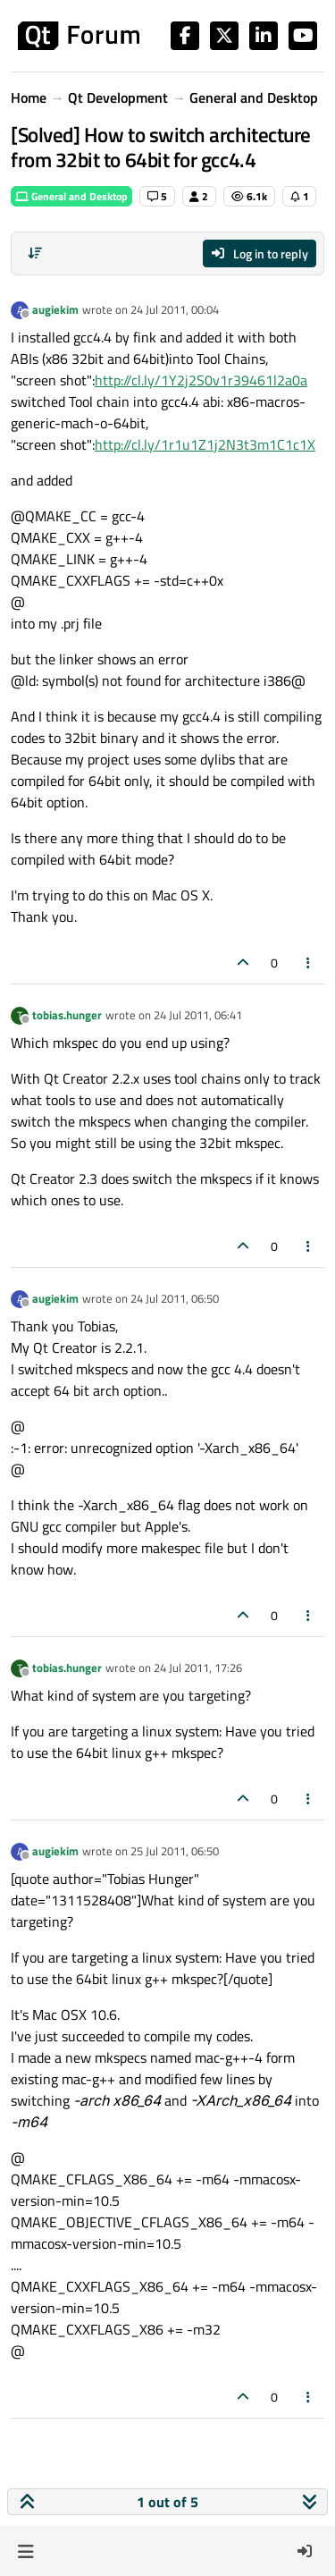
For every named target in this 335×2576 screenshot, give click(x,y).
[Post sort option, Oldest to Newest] (35, 253)
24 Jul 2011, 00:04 (174, 309)
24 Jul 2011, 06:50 (174, 1298)
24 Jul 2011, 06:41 (198, 1015)
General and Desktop (71, 196)
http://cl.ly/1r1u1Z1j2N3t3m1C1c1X (205, 444)
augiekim (55, 309)
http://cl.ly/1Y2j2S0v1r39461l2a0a (201, 380)
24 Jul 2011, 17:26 (198, 1668)
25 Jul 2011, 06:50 (174, 1851)
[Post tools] (309, 962)
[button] (25, 2551)
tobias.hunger (67, 1015)
